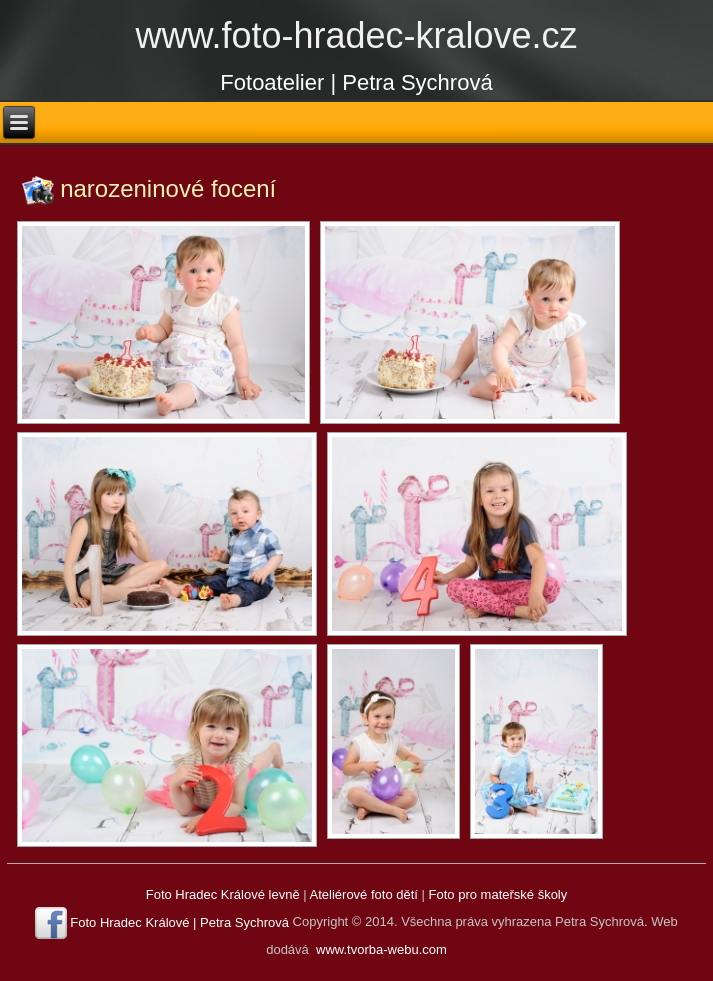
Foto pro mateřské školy (498, 894)
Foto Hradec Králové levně (223, 894)
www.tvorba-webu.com (381, 949)
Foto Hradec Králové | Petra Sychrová (179, 922)
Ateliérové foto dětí (364, 894)
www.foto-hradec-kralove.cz (356, 35)
